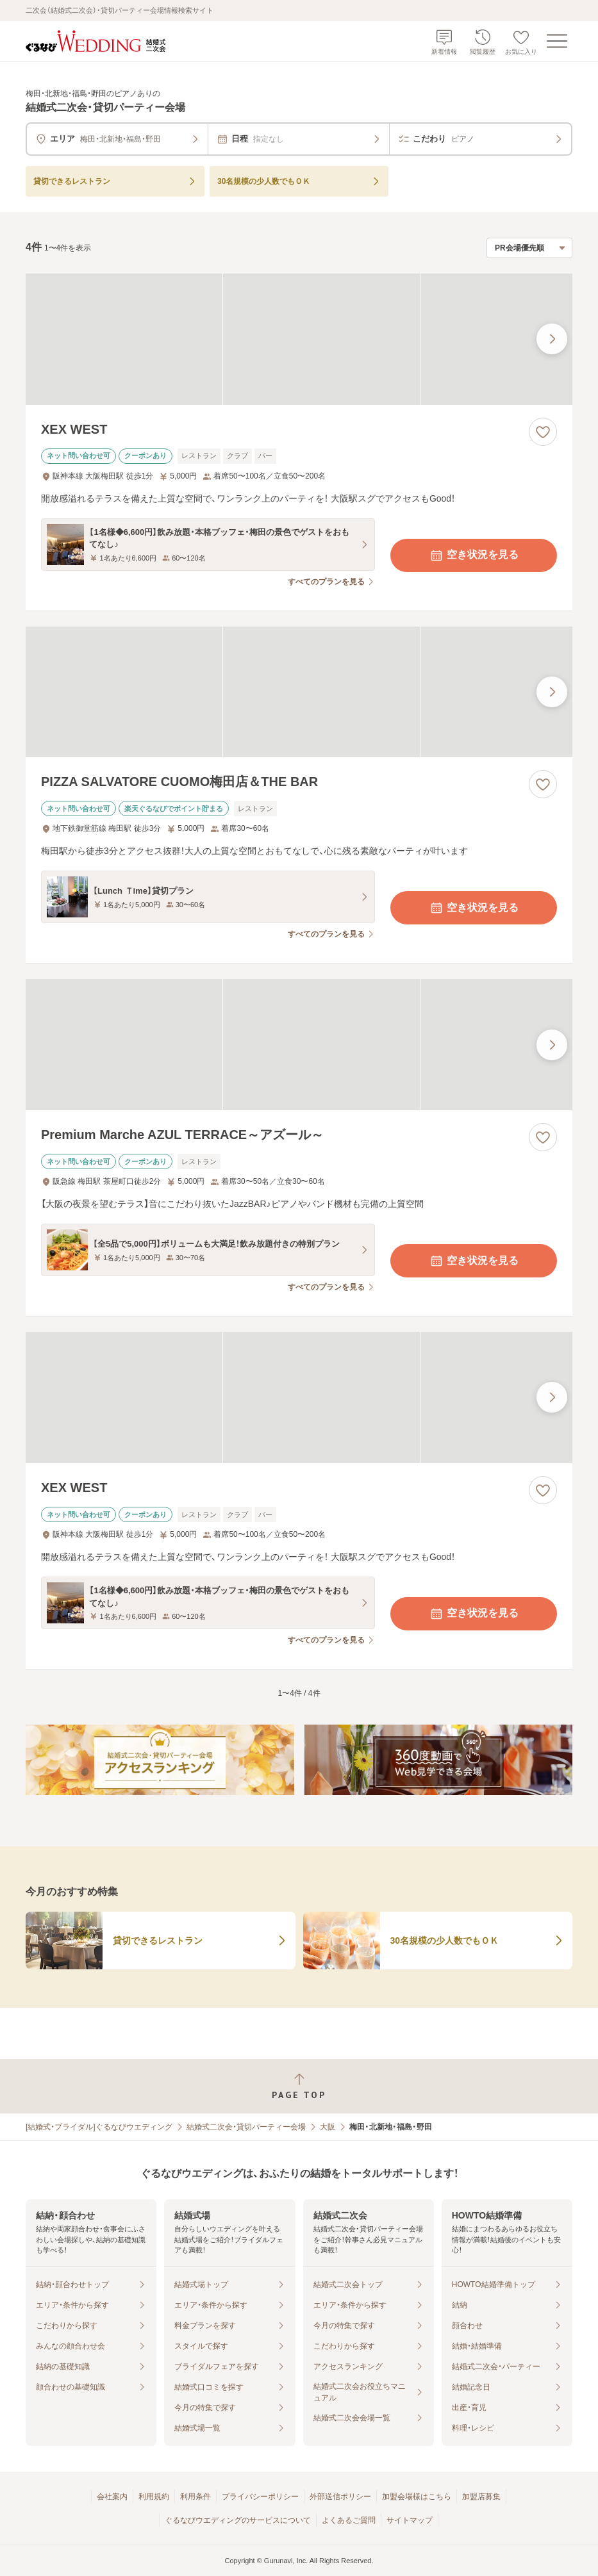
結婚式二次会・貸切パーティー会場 (246, 2126)
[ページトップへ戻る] (299, 2086)
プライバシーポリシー (260, 2496)
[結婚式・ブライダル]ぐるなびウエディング (99, 2126)
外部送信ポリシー (340, 2496)
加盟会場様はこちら (416, 2496)
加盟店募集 (481, 2496)
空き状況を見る (474, 555)
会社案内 (112, 2496)
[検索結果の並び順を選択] (529, 248)
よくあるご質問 (349, 2520)
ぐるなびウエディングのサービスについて (238, 2520)
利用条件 (195, 2496)
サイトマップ (409, 2520)
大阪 (327, 2126)
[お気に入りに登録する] (543, 432)
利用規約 (153, 2496)
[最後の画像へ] (551, 339)
